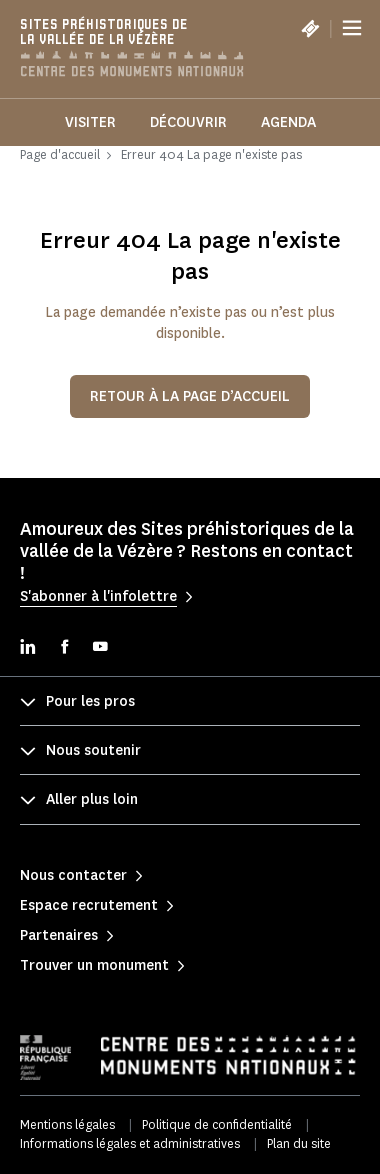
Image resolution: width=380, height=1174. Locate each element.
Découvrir (188, 122)
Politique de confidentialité (217, 1124)
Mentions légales (67, 1124)
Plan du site (299, 1143)
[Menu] (352, 28)
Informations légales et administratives (130, 1143)
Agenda (288, 122)
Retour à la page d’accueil (190, 396)
